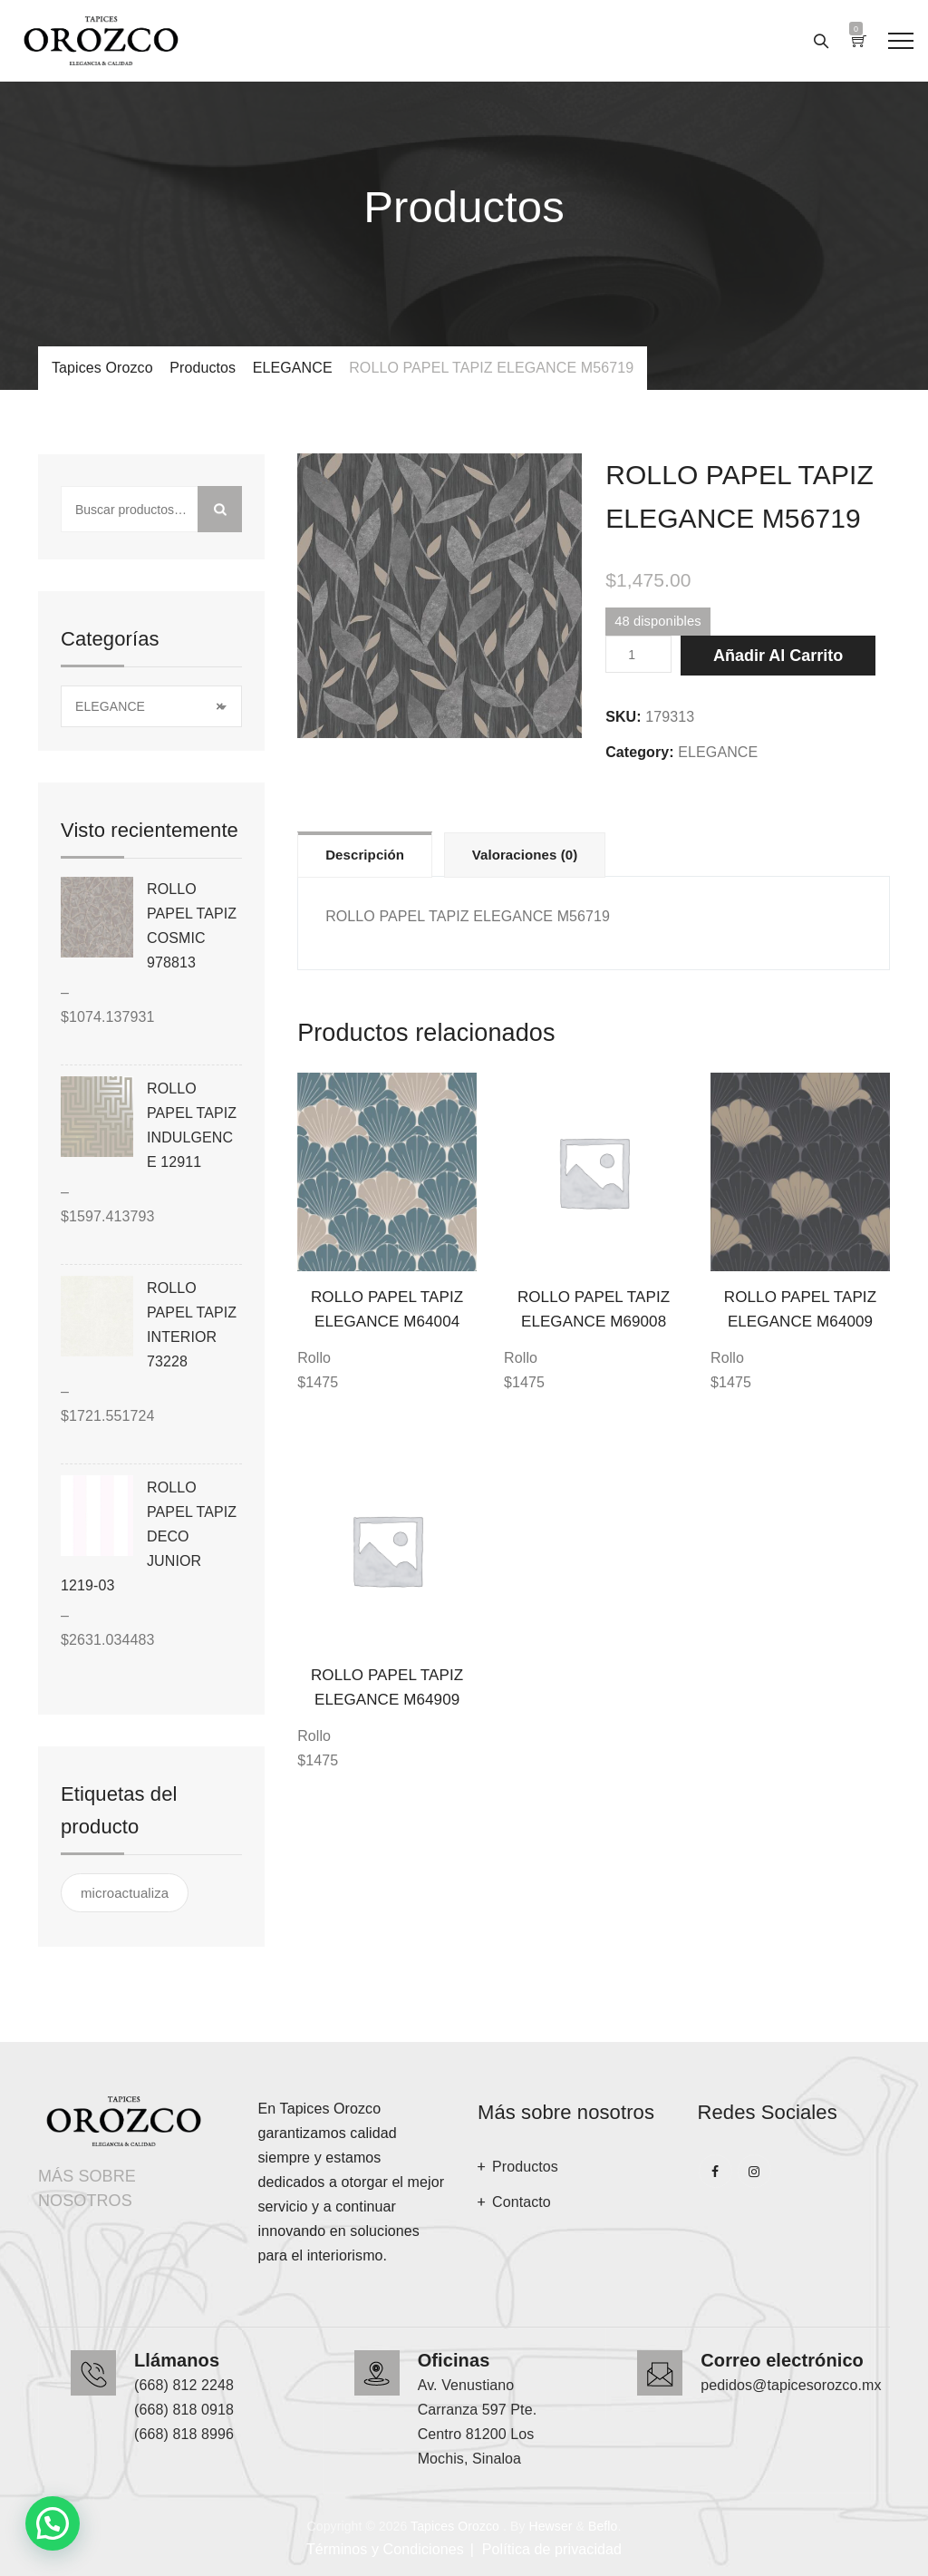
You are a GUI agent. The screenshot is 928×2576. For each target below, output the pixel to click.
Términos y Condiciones (385, 2549)
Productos (525, 2166)
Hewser (550, 2526)
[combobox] (151, 706)
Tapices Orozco (455, 2526)
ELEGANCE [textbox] (149, 706)
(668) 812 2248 (184, 2385)
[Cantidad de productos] (638, 654)
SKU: (623, 716)
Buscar (220, 509)
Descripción (364, 854)
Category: (639, 752)
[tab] (364, 854)
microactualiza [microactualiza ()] (125, 1892)
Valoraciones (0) (525, 854)
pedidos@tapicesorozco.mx (791, 2385)
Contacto (521, 2202)
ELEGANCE (718, 752)
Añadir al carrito (778, 655)
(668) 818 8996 (184, 2434)
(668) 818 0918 (184, 2409)
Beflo (602, 2526)
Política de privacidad (552, 2549)
